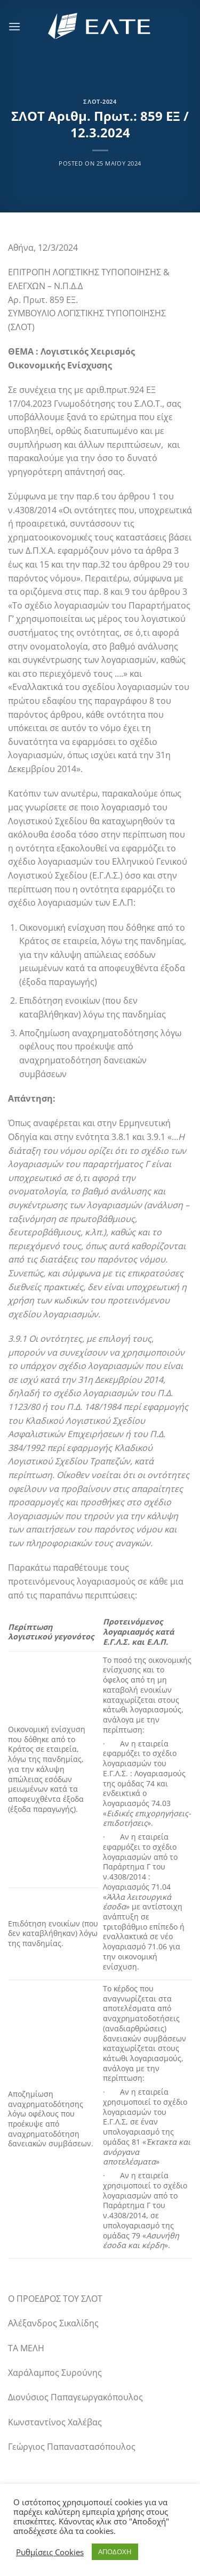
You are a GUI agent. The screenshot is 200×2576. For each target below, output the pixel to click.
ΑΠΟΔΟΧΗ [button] (115, 2551)
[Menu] (14, 26)
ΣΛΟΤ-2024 (99, 101)
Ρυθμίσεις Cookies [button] (50, 2552)
